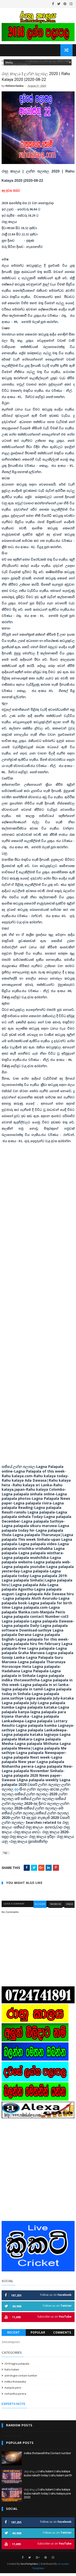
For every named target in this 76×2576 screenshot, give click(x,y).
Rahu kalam (11, 2372)
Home (5, 64)
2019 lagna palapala (16, 2366)
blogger (38, 1908)
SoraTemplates (29, 2566)
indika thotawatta (15, 2384)
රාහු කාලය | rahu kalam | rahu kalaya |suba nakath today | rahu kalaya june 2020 (47, 2496)
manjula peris (12, 2390)
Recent (13, 2335)
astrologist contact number (20, 2378)
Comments (62, 2335)
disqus (68, 1908)
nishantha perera (15, 2396)
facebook (54, 1908)
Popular (38, 2335)
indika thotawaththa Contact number (47, 2456)
